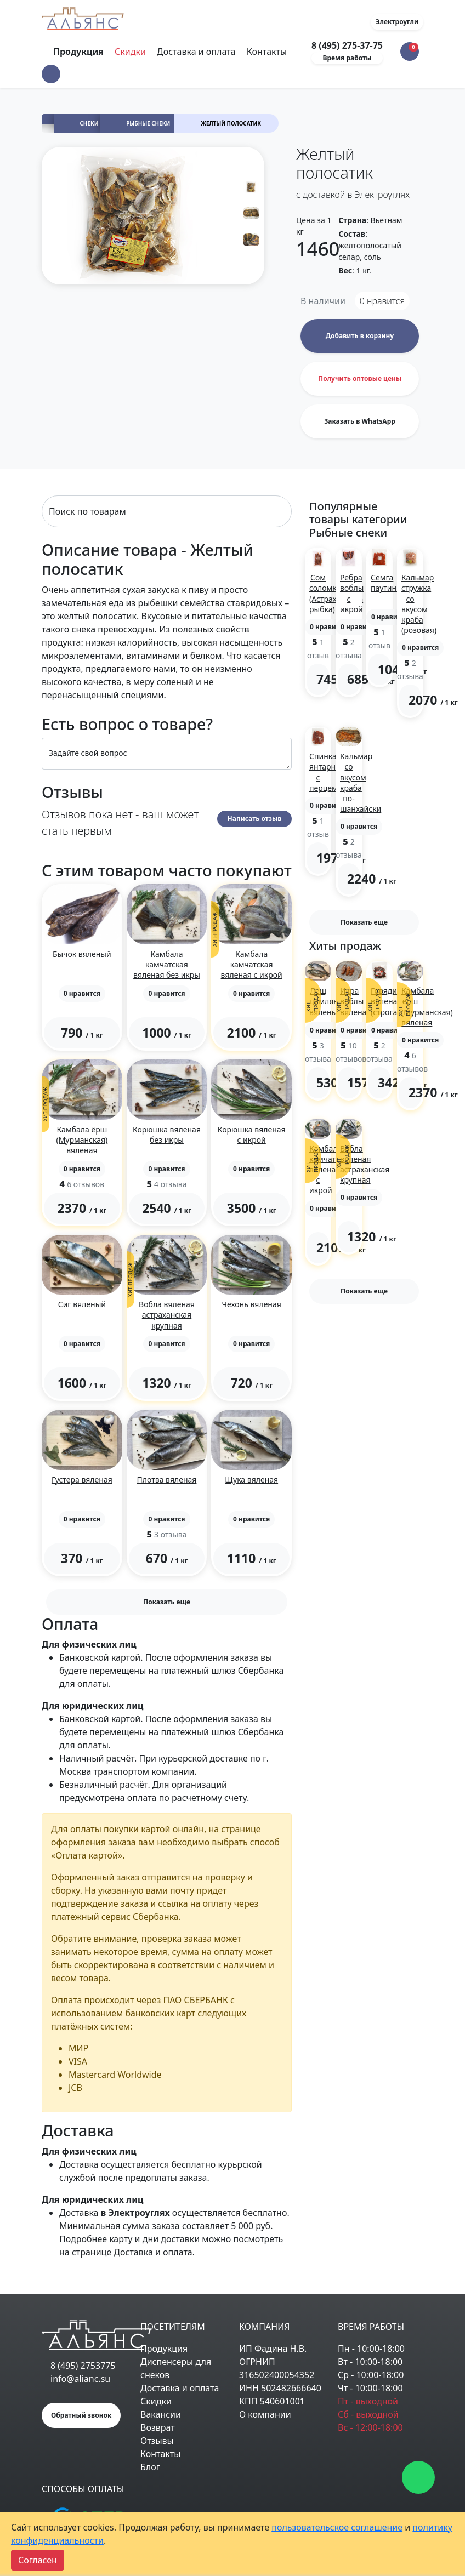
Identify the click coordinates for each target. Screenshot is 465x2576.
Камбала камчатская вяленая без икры (166, 964)
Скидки (130, 51)
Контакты (267, 51)
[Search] (167, 511)
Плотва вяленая (167, 1479)
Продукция (164, 2349)
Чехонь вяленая (251, 1304)
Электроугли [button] (397, 21)
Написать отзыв (255, 818)
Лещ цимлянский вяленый (332, 1001)
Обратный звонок (81, 2415)
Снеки (89, 123)
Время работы (347, 57)
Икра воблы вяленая (355, 1001)
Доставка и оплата (196, 51)
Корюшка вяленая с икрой (252, 1134)
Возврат (157, 2427)
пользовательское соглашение (336, 2527)
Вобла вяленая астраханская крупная (167, 1314)
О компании (265, 2414)
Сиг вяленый (82, 1304)
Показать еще (166, 1601)
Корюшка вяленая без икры (167, 1134)
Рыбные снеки (148, 123)
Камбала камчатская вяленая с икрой (251, 964)
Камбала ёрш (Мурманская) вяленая (81, 1139)
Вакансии (160, 2414)
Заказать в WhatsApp (359, 421)
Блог (150, 2467)
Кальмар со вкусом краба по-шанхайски (360, 782)
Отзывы (157, 2441)
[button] (51, 74)
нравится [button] (382, 301)
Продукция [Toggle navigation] (79, 51)
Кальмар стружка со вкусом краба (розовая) (418, 603)
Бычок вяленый (82, 954)
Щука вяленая (251, 1479)
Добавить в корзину (360, 335)
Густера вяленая (82, 1479)
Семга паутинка (388, 582)
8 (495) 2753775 (83, 2366)
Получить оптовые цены (359, 378)
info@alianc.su (80, 2379)
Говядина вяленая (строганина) (394, 1001)
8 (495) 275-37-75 (347, 45)
